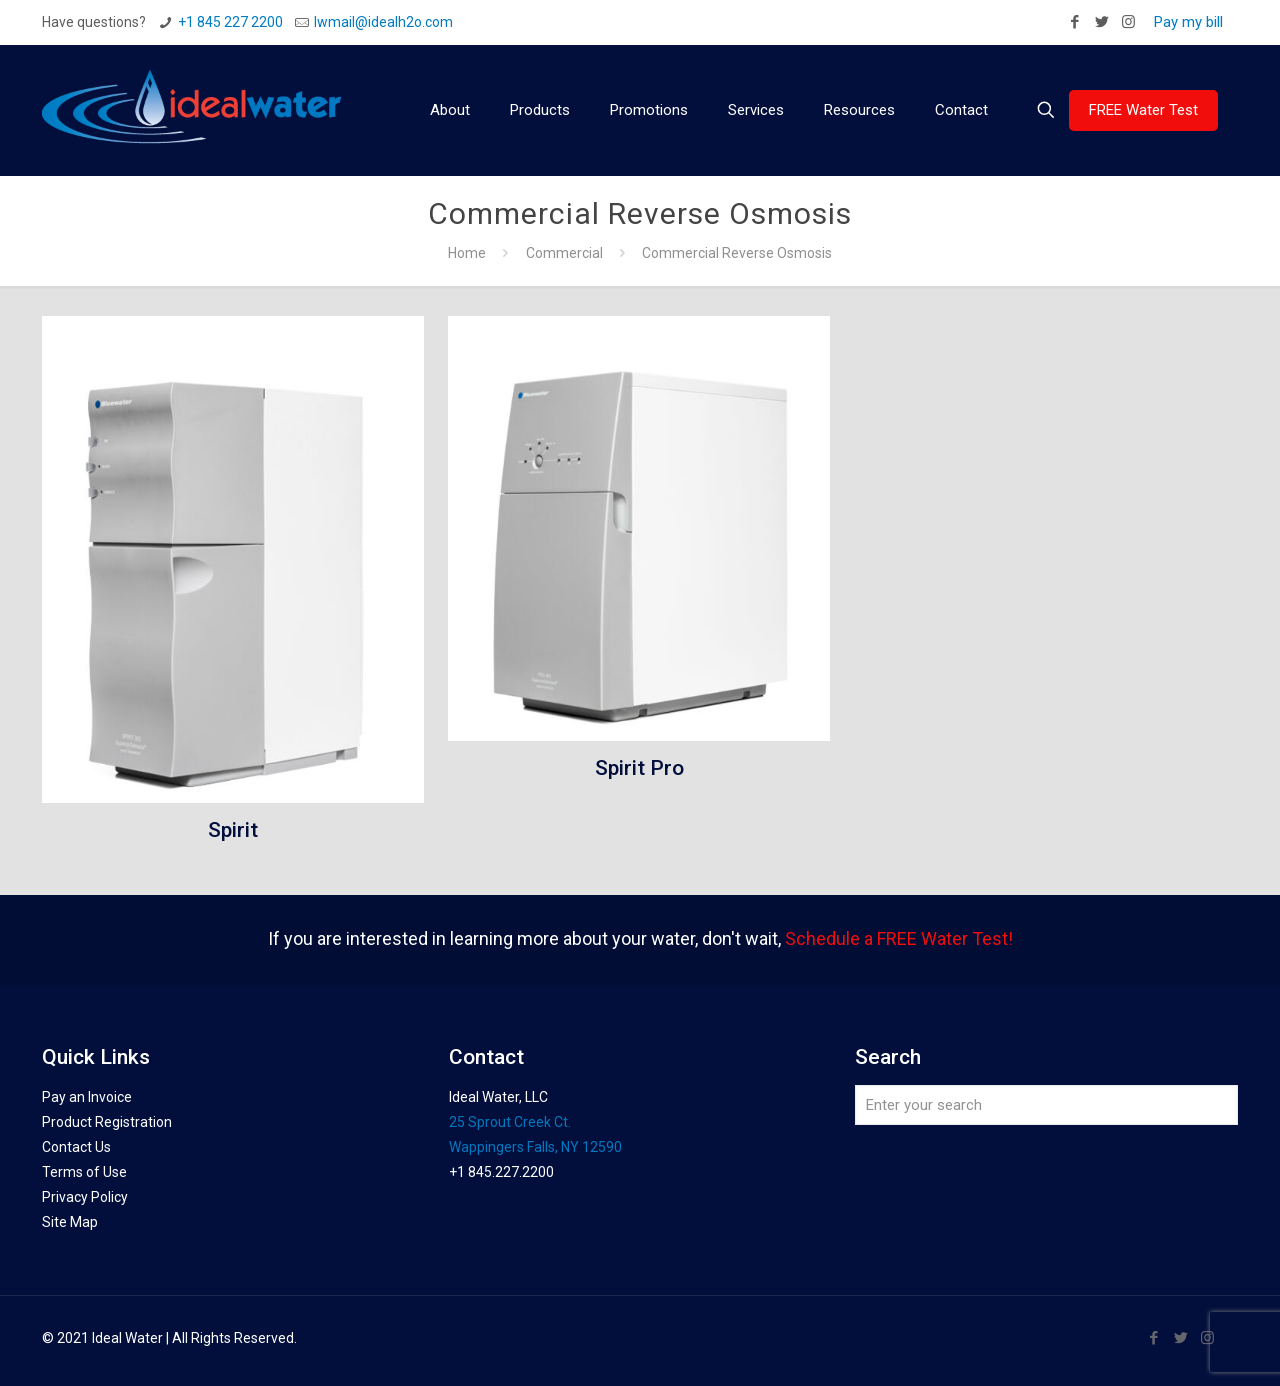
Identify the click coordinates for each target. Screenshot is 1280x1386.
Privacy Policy (85, 1197)
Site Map (70, 1222)
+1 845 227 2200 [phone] (230, 22)
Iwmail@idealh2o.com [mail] (383, 22)
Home (467, 253)
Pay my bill (1188, 22)
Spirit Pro (639, 768)
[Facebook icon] (1074, 22)
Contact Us (76, 1147)
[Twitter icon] (1101, 22)
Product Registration (107, 1122)
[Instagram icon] (1128, 22)
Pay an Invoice (87, 1097)
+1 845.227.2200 (501, 1172)
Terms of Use (84, 1172)
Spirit (233, 830)
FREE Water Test (1143, 110)
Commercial (564, 253)
